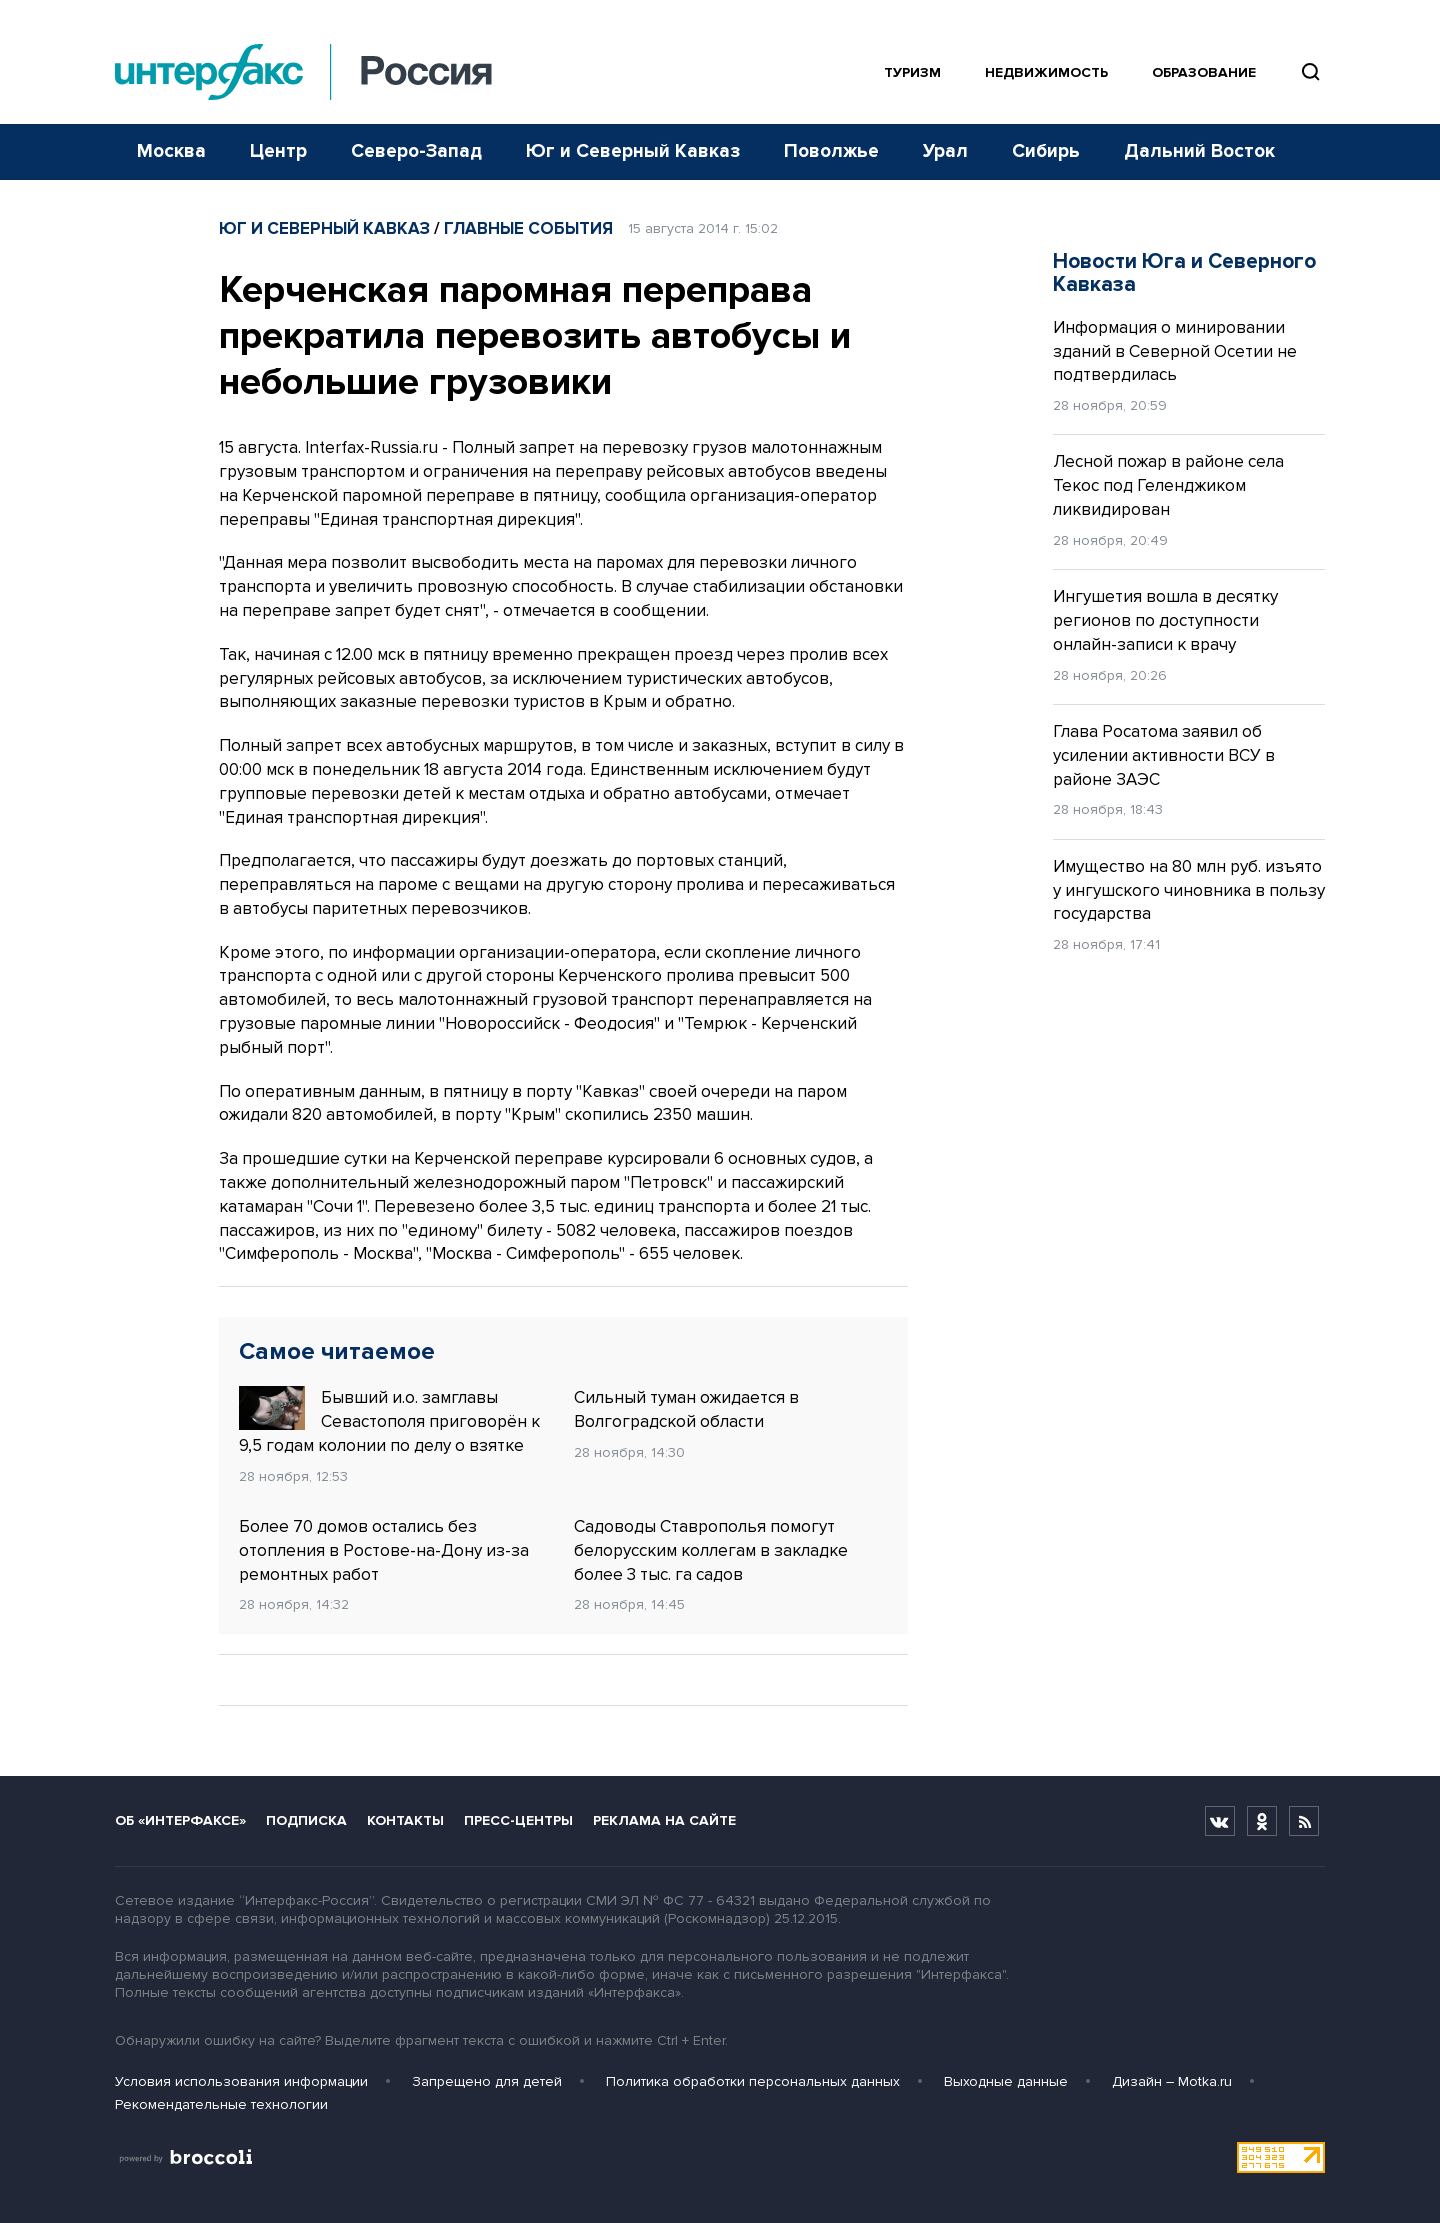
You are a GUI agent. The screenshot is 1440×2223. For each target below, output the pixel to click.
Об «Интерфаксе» (180, 1820)
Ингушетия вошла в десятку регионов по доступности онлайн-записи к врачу (1165, 620)
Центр (278, 151)
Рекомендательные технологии (221, 2104)
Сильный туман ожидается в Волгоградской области (686, 1409)
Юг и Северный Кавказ (633, 151)
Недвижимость (1046, 72)
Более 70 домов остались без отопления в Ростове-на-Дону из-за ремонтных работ (384, 1550)
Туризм (912, 72)
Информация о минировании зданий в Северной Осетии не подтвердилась (1175, 351)
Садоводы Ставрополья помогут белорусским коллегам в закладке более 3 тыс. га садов (711, 1550)
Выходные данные (1006, 2081)
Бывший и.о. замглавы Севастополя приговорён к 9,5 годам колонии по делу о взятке (389, 1421)
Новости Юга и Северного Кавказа (1184, 273)
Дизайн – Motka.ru (1172, 2081)
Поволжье (831, 151)
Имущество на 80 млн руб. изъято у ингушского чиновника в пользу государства (1189, 890)
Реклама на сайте (664, 1820)
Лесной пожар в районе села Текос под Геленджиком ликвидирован (1168, 485)
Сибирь (1046, 151)
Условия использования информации (241, 2081)
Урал (945, 151)
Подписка (306, 1820)
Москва (171, 151)
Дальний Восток (1199, 151)
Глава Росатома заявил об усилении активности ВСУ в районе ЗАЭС (1164, 755)
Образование (1204, 72)
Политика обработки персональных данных (753, 2081)
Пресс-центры (518, 1820)
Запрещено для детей (487, 2081)
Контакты (405, 1820)
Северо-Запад (416, 151)
